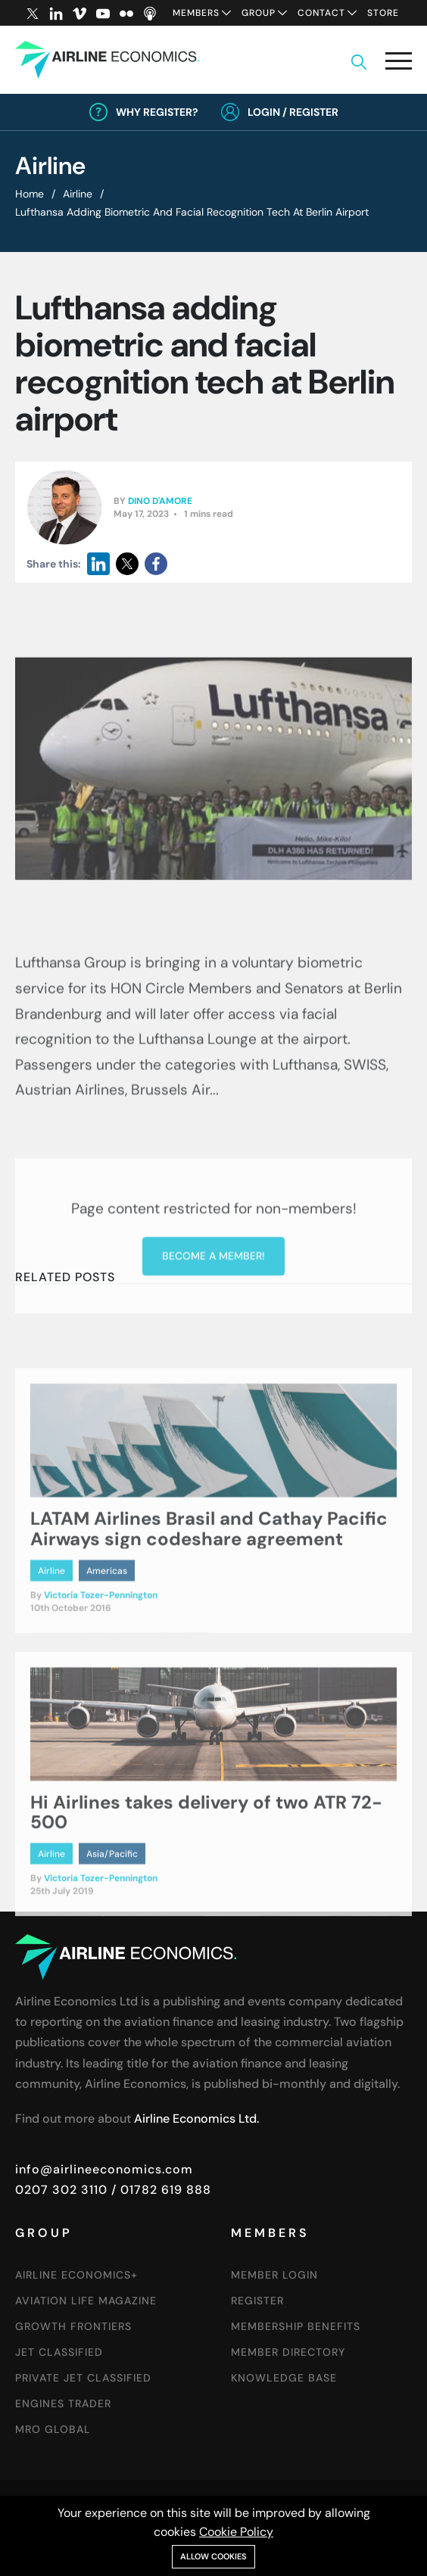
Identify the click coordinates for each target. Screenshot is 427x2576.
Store (383, 13)
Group (259, 13)
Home (29, 194)
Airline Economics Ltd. (196, 2118)
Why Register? (157, 112)
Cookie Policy (236, 2532)
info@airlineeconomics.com (104, 2169)
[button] (398, 64)
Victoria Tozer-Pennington (100, 1671)
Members (196, 13)
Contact (321, 13)
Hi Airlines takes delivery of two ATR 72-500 (206, 1887)
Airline (77, 194)
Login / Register (293, 112)
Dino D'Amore (160, 502)
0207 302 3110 (61, 2190)
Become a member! (213, 1360)
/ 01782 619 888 (159, 2190)
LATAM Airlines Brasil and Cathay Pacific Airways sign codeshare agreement (209, 1604)
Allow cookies (213, 2556)
